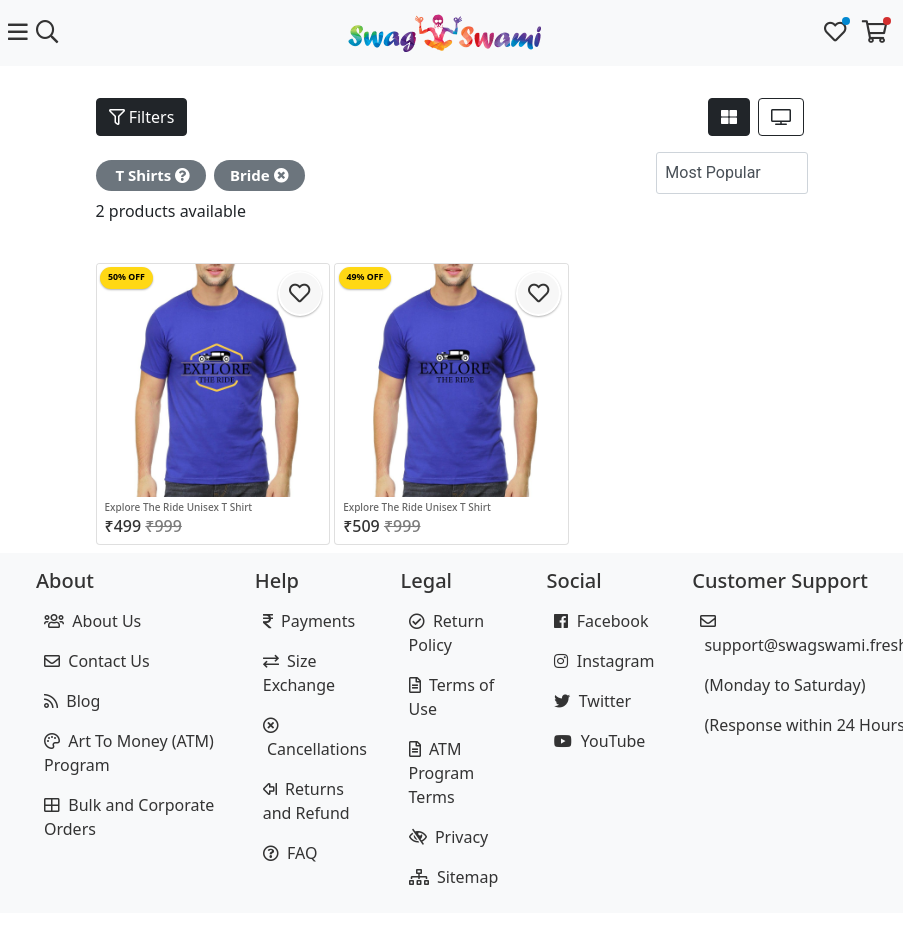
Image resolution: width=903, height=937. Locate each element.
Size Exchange (299, 673)
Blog (72, 701)
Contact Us (97, 661)
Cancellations (315, 738)
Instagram (604, 661)
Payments (309, 621)
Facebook (601, 621)
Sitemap (454, 877)
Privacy (449, 837)
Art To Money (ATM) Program (129, 753)
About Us (92, 621)
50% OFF (126, 277)
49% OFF (365, 277)
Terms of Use (452, 697)
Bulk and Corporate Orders (129, 817)
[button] (788, 173)
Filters (142, 117)
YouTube (599, 741)
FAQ (290, 853)
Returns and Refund (306, 801)
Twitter (592, 701)
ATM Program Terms (442, 773)
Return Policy (446, 633)
